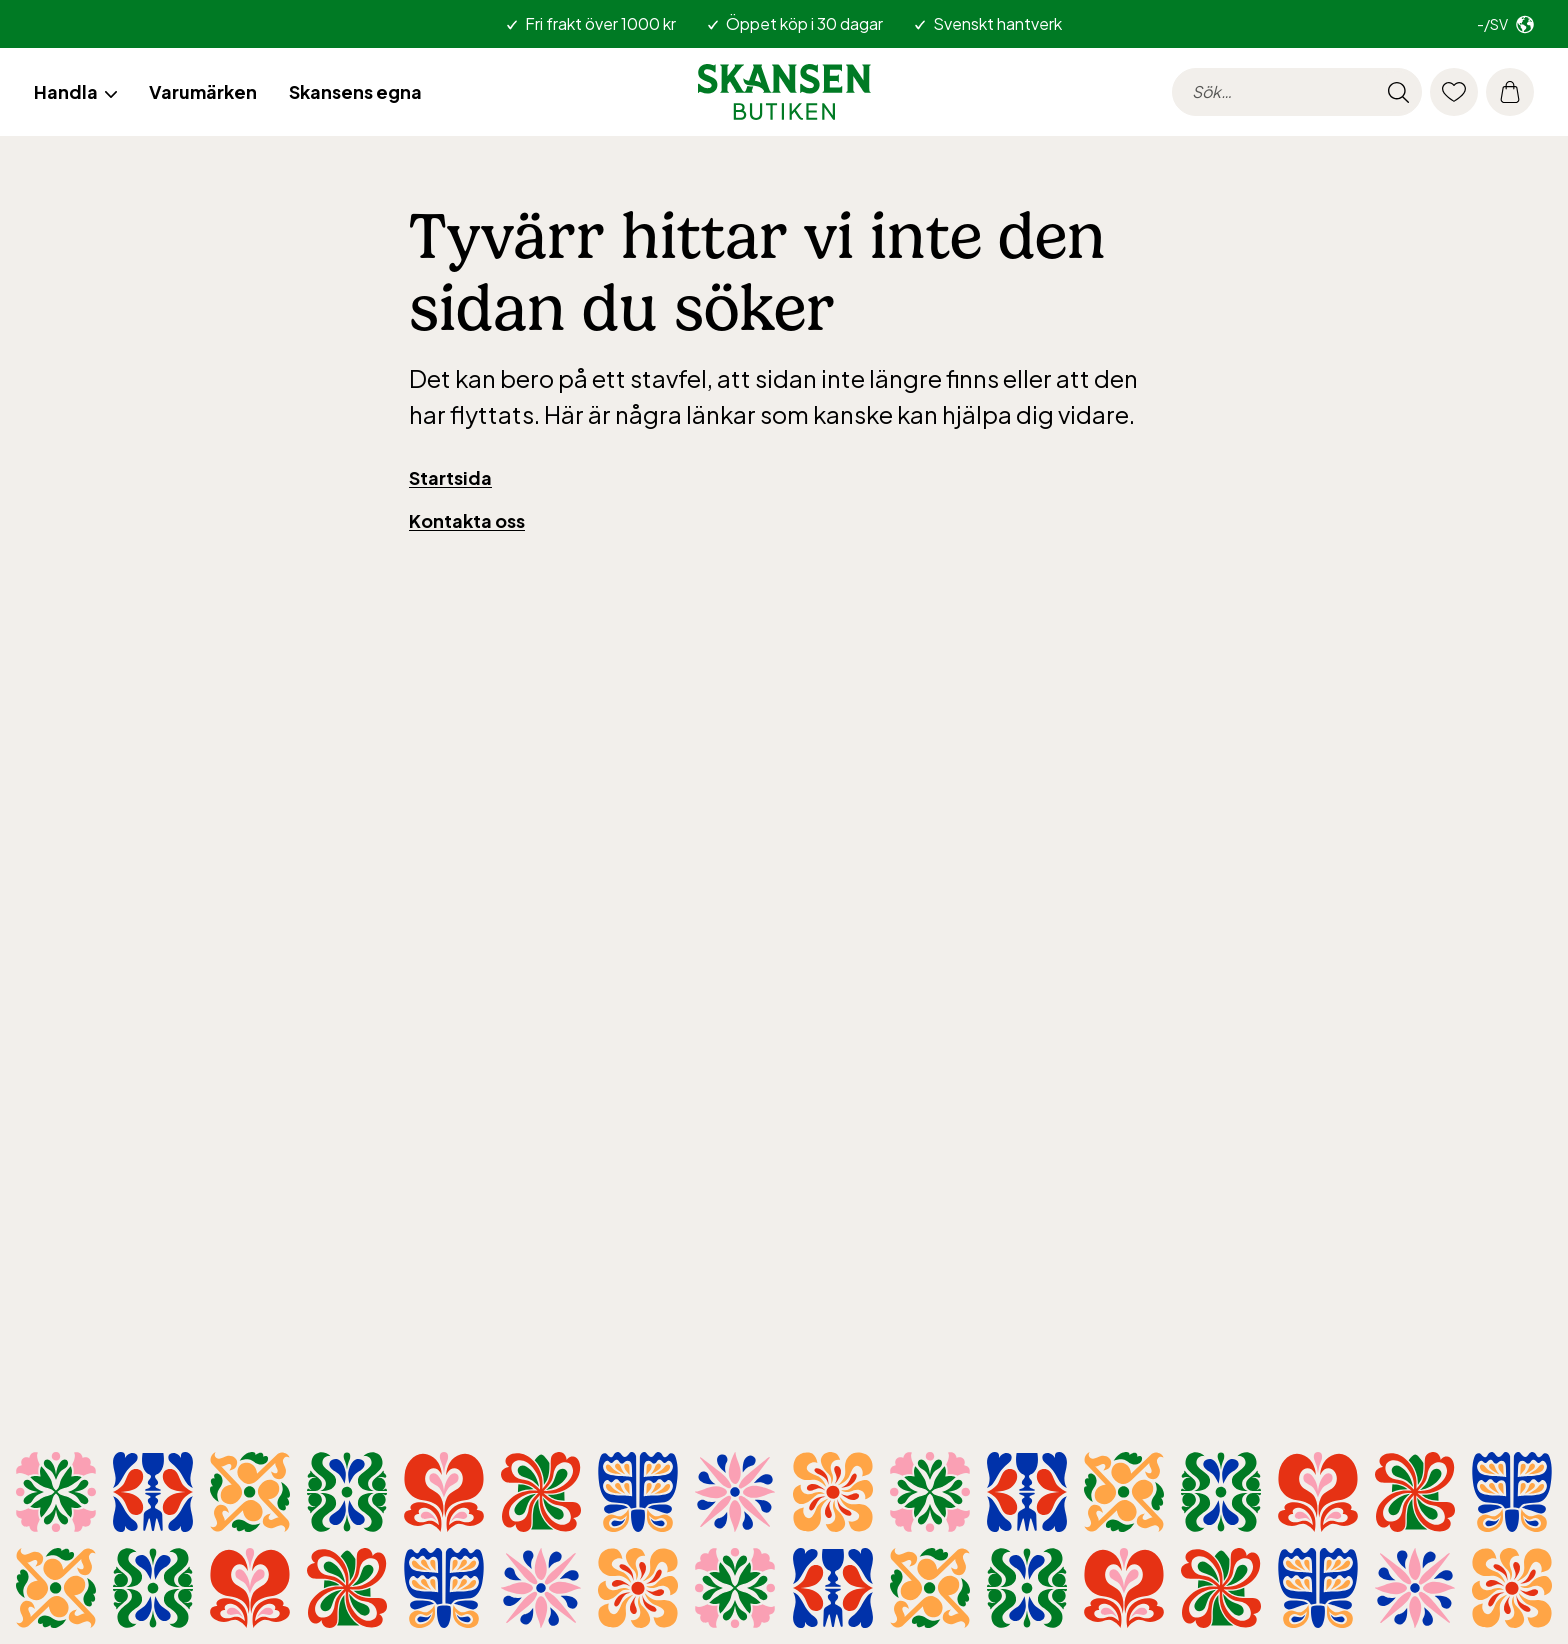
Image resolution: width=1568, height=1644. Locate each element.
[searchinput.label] (1297, 92)
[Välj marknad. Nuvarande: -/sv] (1505, 24)
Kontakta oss (467, 520)
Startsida (450, 477)
